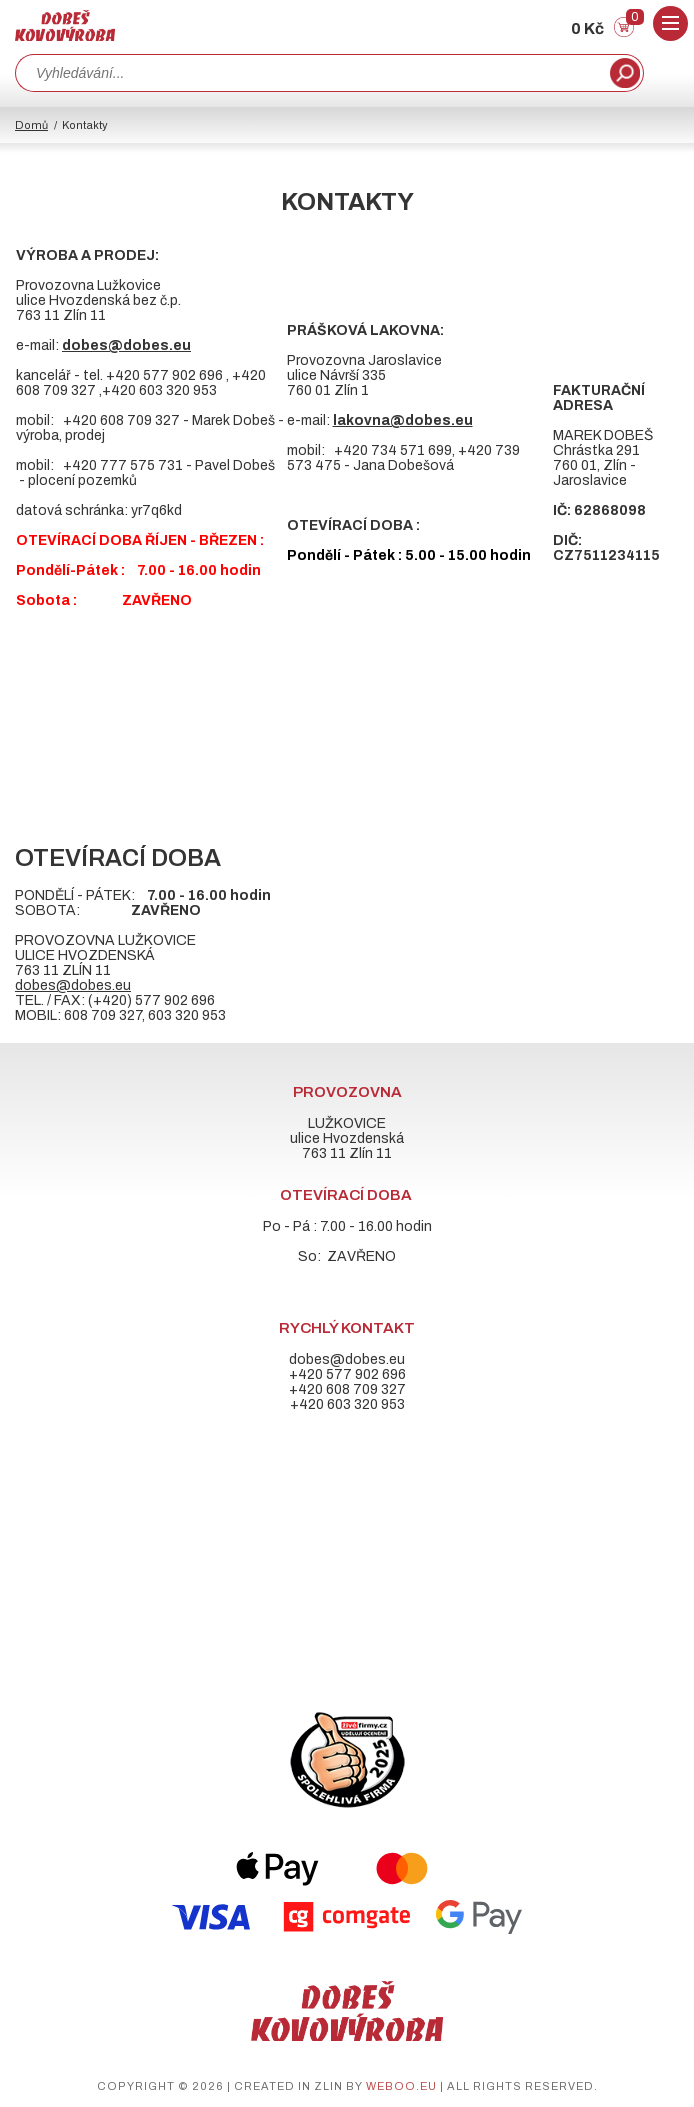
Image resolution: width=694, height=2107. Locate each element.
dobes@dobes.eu (73, 985)
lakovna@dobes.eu (403, 420)
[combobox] (310, 73)
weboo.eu (401, 2086)
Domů (31, 125)
